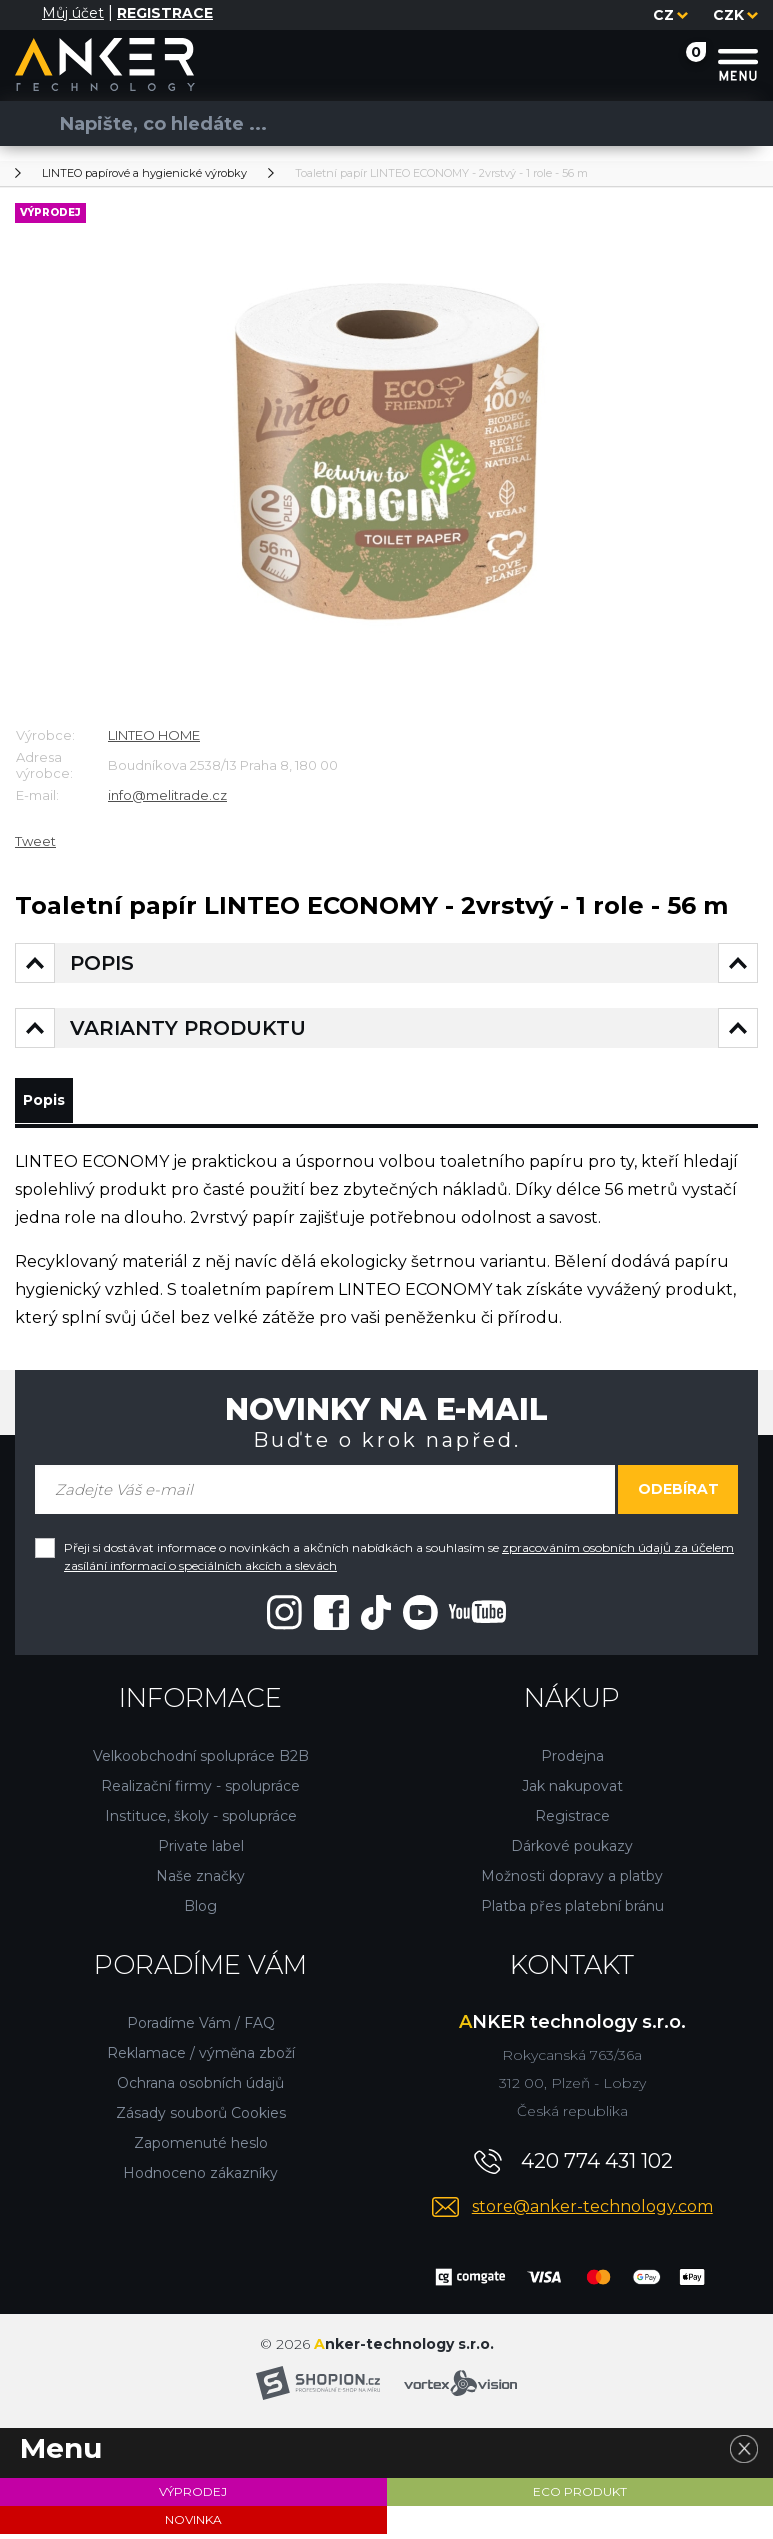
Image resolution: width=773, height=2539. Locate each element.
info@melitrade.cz (167, 795)
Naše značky (200, 1881)
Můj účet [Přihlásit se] (73, 13)
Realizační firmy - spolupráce (200, 1791)
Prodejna (572, 1761)
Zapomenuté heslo (201, 2148)
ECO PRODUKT (580, 2496)
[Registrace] (165, 13)
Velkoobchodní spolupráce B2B (201, 1761)
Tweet (35, 841)
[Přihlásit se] (27, 15)
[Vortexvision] (460, 2388)
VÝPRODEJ (193, 2496)
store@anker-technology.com (592, 2211)
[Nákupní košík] (676, 63)
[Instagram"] (284, 1616)
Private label (201, 1851)
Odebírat (678, 1494)
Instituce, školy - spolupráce (201, 1821)
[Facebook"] (331, 1616)
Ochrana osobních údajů (200, 2088)
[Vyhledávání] (379, 123)
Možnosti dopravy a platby (572, 1881)
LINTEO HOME (154, 735)
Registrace (572, 1821)
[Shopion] (318, 2388)
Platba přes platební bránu (572, 1911)
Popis (51, 1103)
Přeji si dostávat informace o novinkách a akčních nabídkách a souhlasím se (399, 1561)
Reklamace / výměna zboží (201, 2058)
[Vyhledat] (30, 123)
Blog (200, 1911)
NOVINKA (193, 2524)
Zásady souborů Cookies (201, 2118)
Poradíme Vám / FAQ (201, 2028)
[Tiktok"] (376, 1616)
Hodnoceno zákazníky (200, 2178)
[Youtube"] (454, 1616)
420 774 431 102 (597, 2166)
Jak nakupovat (572, 1791)
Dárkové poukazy (572, 1851)
